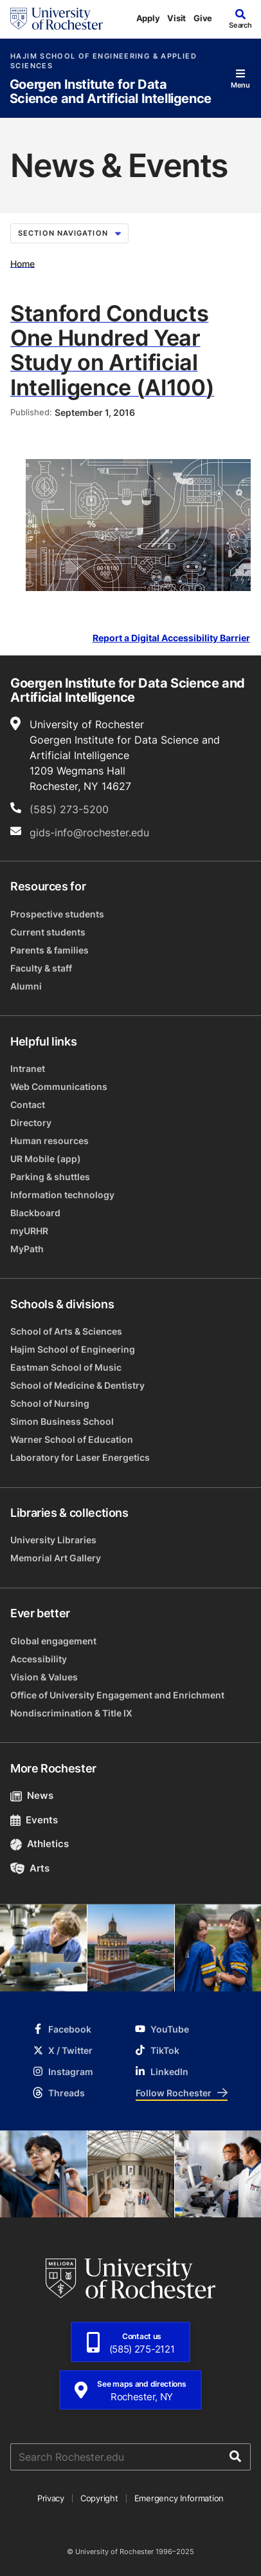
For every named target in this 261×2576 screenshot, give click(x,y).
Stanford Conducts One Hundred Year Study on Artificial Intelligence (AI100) (112, 349)
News (31, 1795)
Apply (148, 18)
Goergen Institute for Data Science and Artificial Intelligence (111, 92)
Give (203, 18)
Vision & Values (44, 1677)
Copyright (99, 2498)
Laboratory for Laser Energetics (80, 1457)
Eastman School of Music (66, 1367)
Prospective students (57, 914)
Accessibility (38, 1659)
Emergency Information (179, 2498)
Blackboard (35, 1213)
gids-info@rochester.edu (89, 832)
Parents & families (49, 950)
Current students (48, 932)
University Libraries (53, 1540)
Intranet (27, 1068)
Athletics (39, 1843)
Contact (27, 1104)
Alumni (26, 986)
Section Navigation (69, 233)
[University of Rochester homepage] (56, 19)
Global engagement (53, 1641)
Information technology (62, 1195)
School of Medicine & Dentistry (77, 1385)
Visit (176, 18)
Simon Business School (62, 1421)
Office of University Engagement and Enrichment (117, 1695)
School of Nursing (49, 1403)
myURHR (29, 1231)
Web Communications (58, 1086)
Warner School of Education (71, 1439)
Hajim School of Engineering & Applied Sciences (103, 61)
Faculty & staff (41, 968)
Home (22, 263)
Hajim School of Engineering (72, 1349)
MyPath (27, 1249)
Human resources (49, 1140)
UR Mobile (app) (45, 1158)
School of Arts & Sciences (66, 1331)
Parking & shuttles (50, 1176)
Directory (30, 1122)
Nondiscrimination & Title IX (71, 1713)
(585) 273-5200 (69, 809)
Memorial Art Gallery (55, 1558)
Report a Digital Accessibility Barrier (171, 637)
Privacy (50, 2498)
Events (34, 1820)
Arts (30, 1868)
